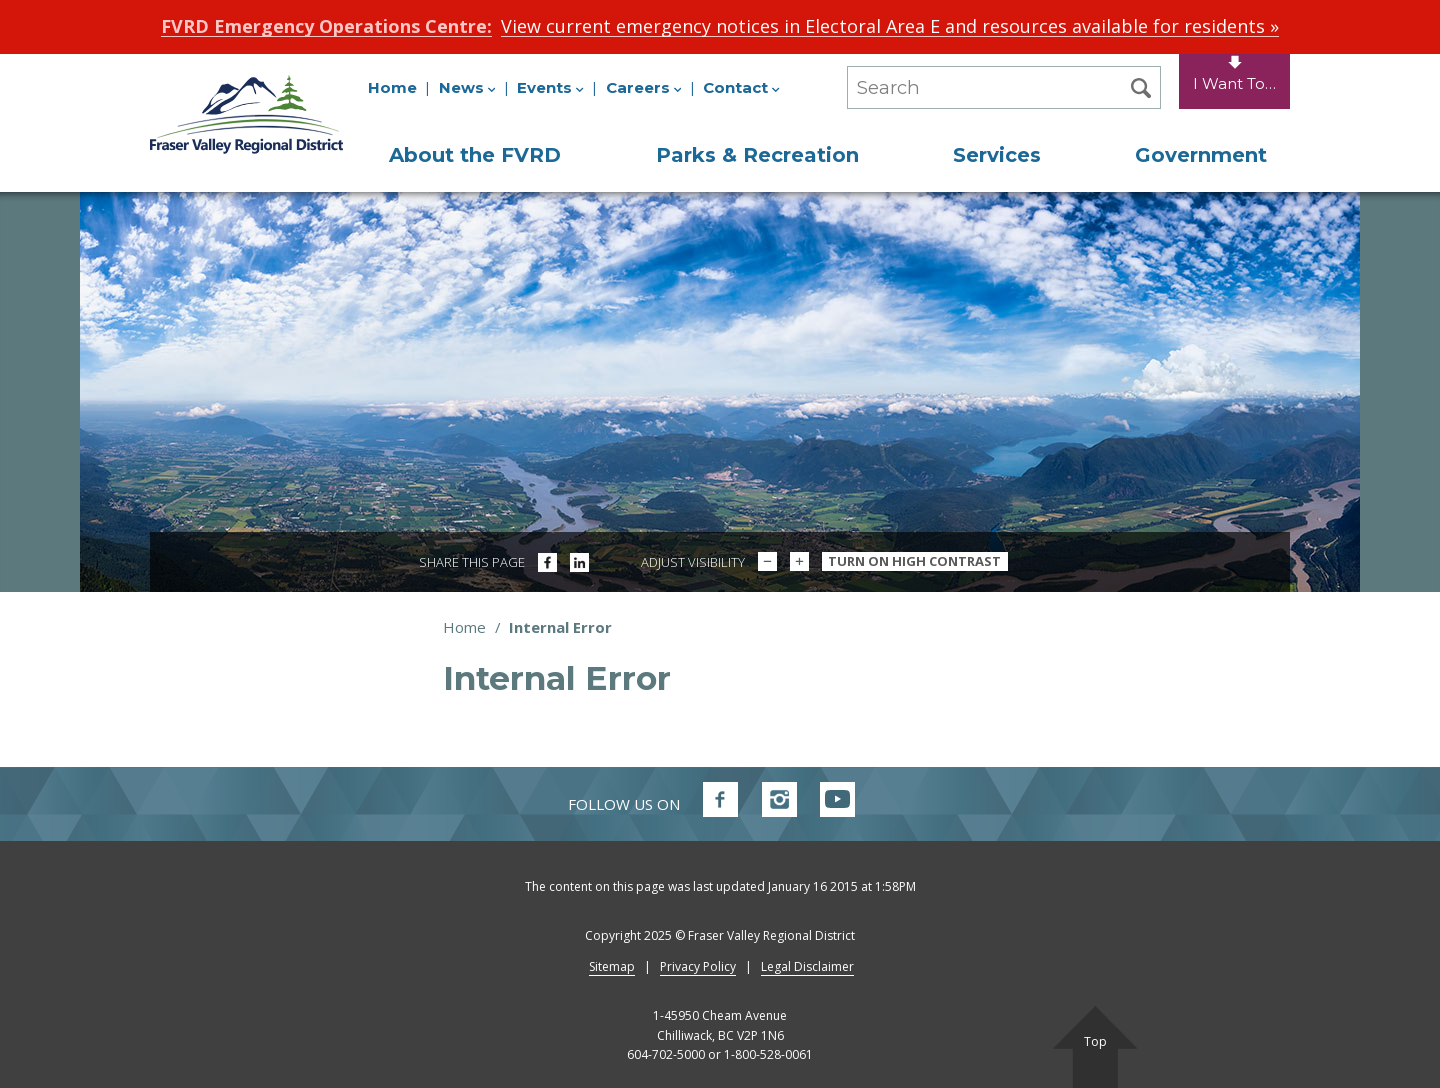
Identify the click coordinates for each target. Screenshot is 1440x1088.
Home (392, 87)
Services (997, 155)
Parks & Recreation (757, 155)
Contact (741, 87)
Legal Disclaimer (807, 966)
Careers (644, 87)
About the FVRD (475, 155)
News (467, 87)
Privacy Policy (698, 966)
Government (1201, 155)
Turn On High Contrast (914, 561)
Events (550, 87)
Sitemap (612, 966)
